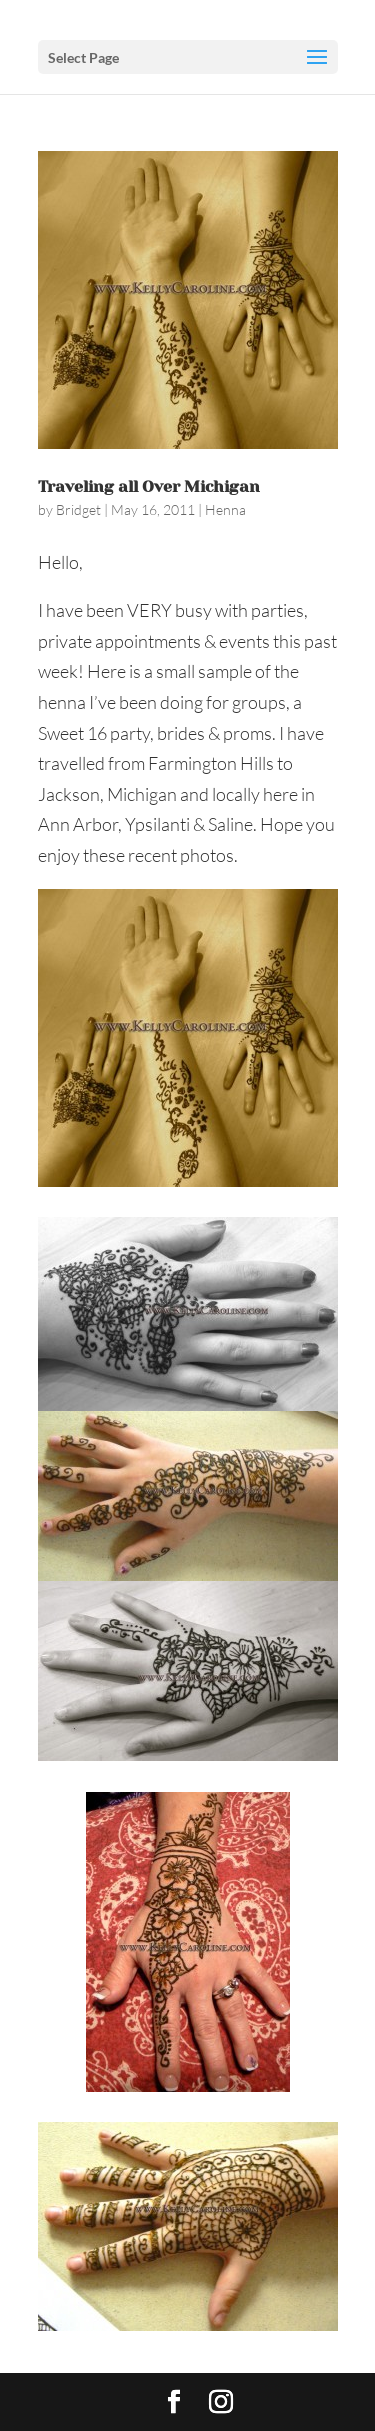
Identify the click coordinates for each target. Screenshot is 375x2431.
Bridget (78, 509)
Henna (225, 509)
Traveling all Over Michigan (149, 486)
